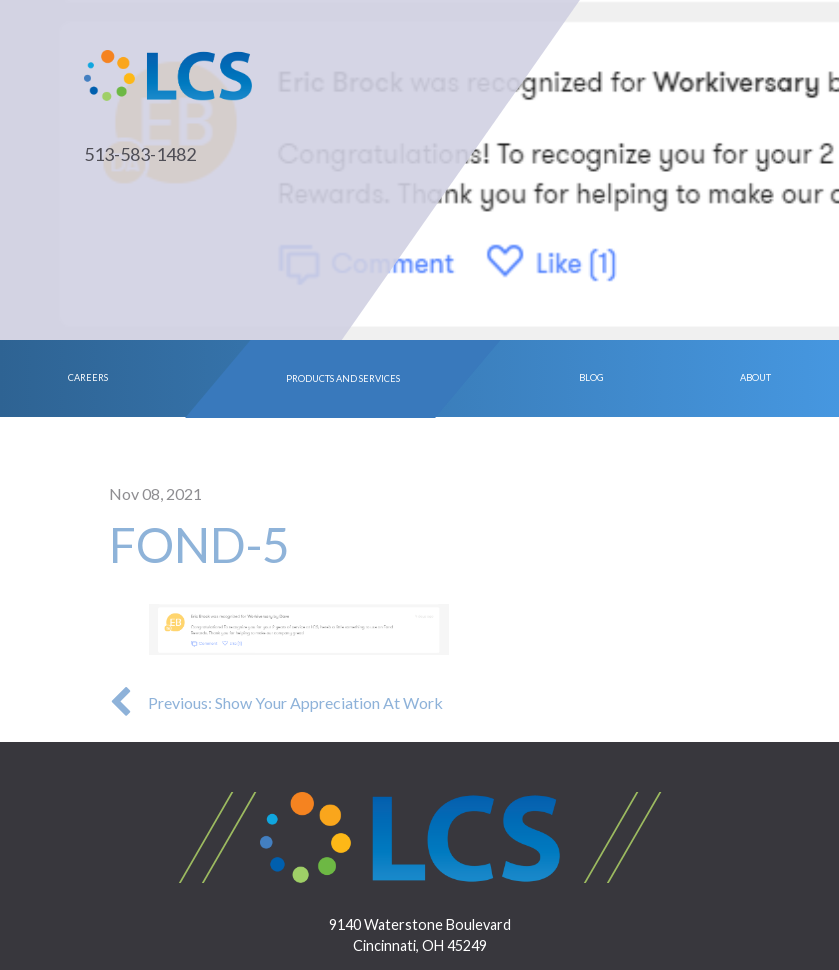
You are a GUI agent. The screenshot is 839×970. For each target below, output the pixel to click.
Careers (88, 377)
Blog (591, 377)
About (755, 377)
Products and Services (343, 377)
